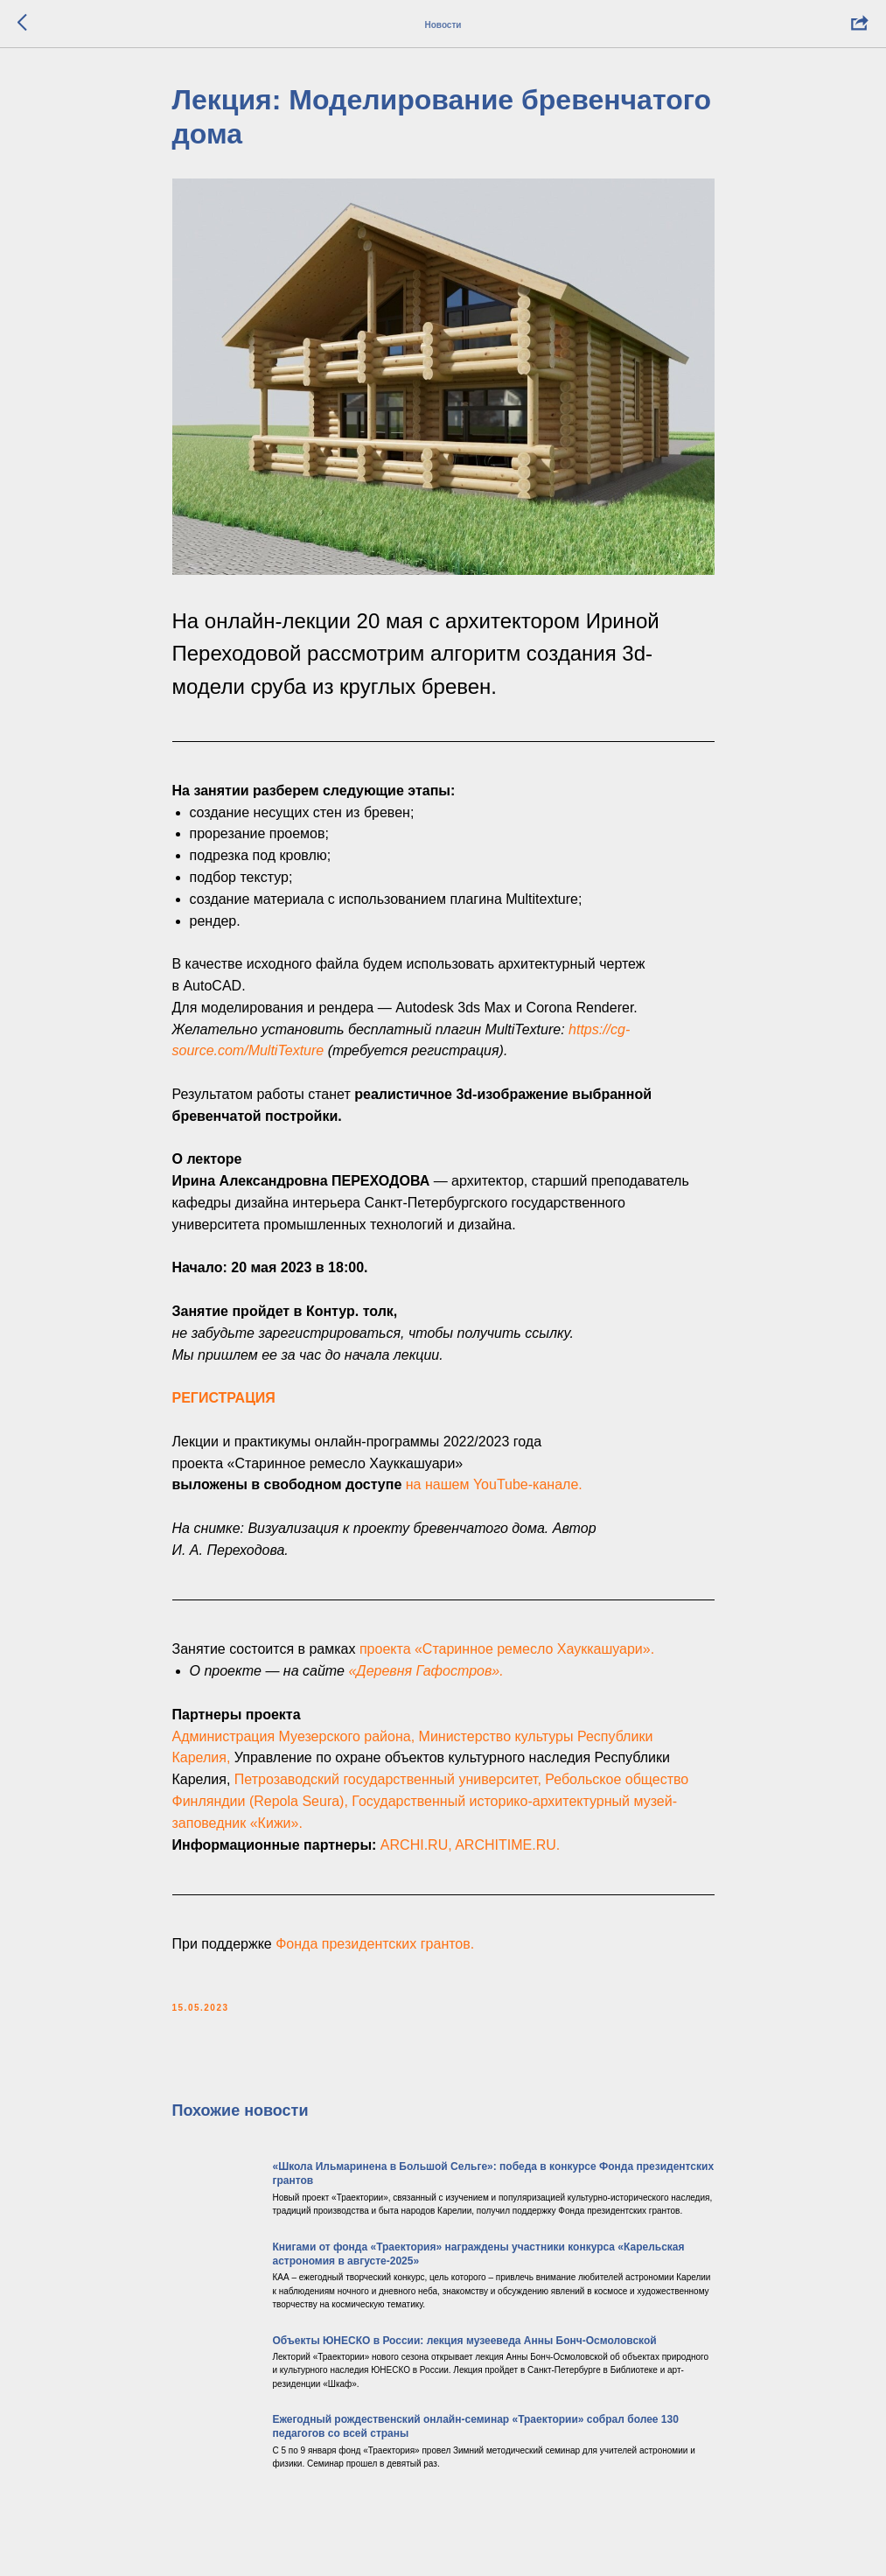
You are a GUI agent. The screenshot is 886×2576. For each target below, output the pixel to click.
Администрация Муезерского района (291, 1736)
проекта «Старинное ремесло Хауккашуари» (505, 1649)
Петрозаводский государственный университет (386, 1779)
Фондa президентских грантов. (375, 1943)
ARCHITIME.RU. (507, 1845)
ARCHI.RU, (416, 1845)
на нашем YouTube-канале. (494, 1484)
